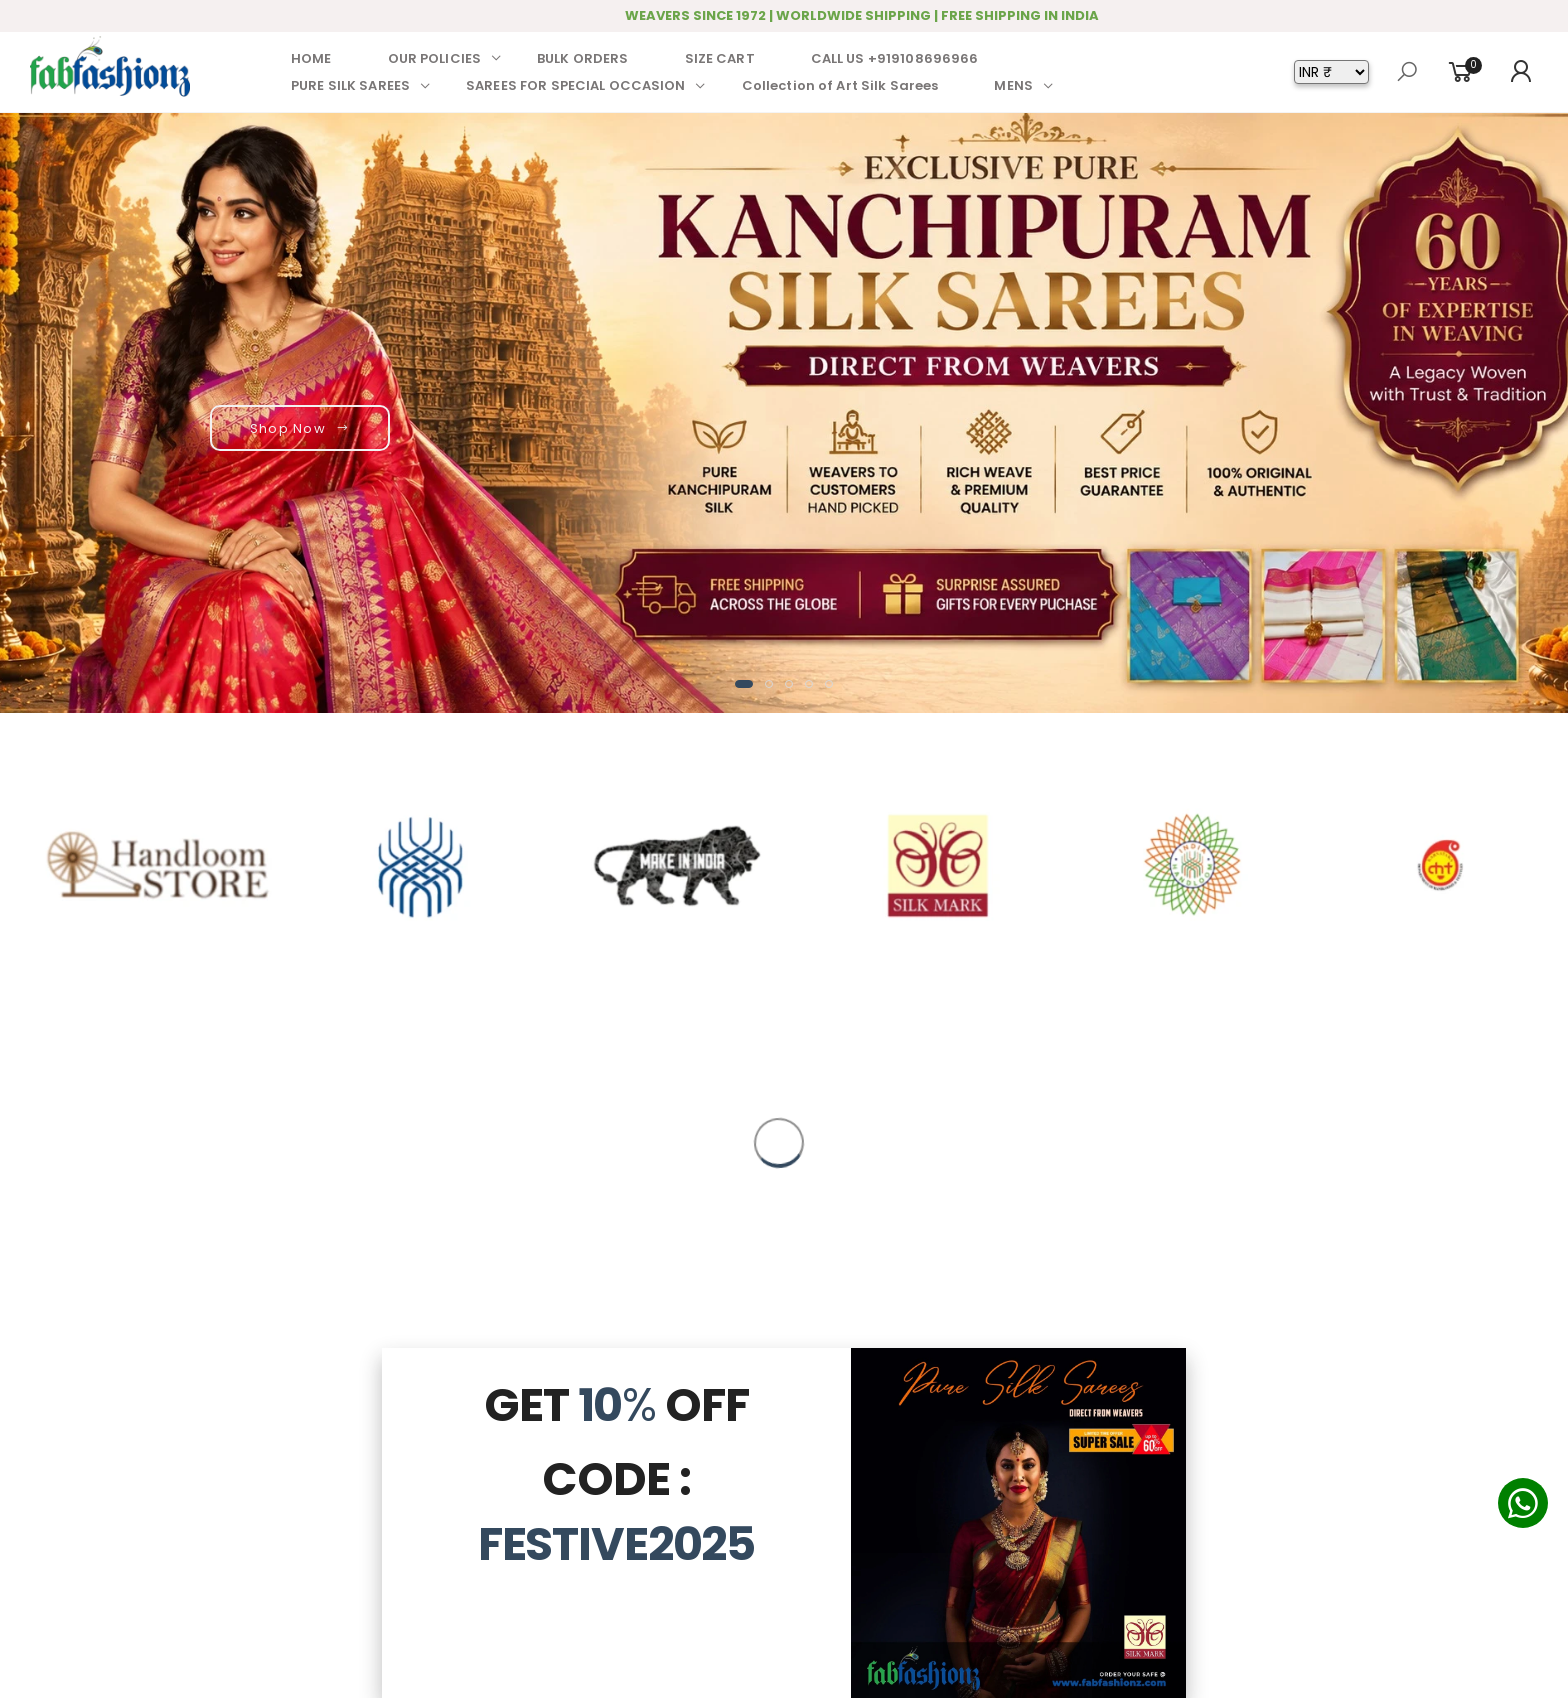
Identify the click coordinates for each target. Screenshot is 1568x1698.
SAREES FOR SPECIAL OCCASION (576, 85)
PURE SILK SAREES (350, 85)
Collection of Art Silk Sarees (840, 85)
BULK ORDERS (582, 58)
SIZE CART (720, 58)
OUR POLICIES (435, 58)
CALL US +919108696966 (895, 58)
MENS (1013, 85)
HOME (311, 58)
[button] (744, 684)
